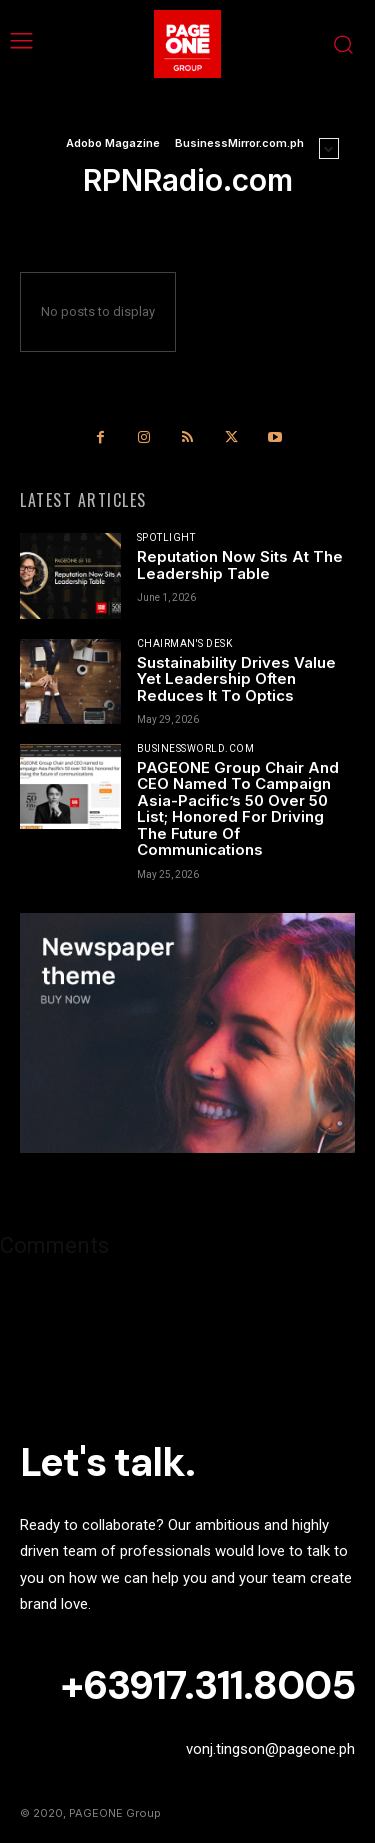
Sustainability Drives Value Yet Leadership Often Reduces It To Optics (236, 679)
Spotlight (166, 538)
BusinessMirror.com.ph (239, 143)
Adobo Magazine (113, 143)
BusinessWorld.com (196, 749)
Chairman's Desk (185, 644)
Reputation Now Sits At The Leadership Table (240, 565)
